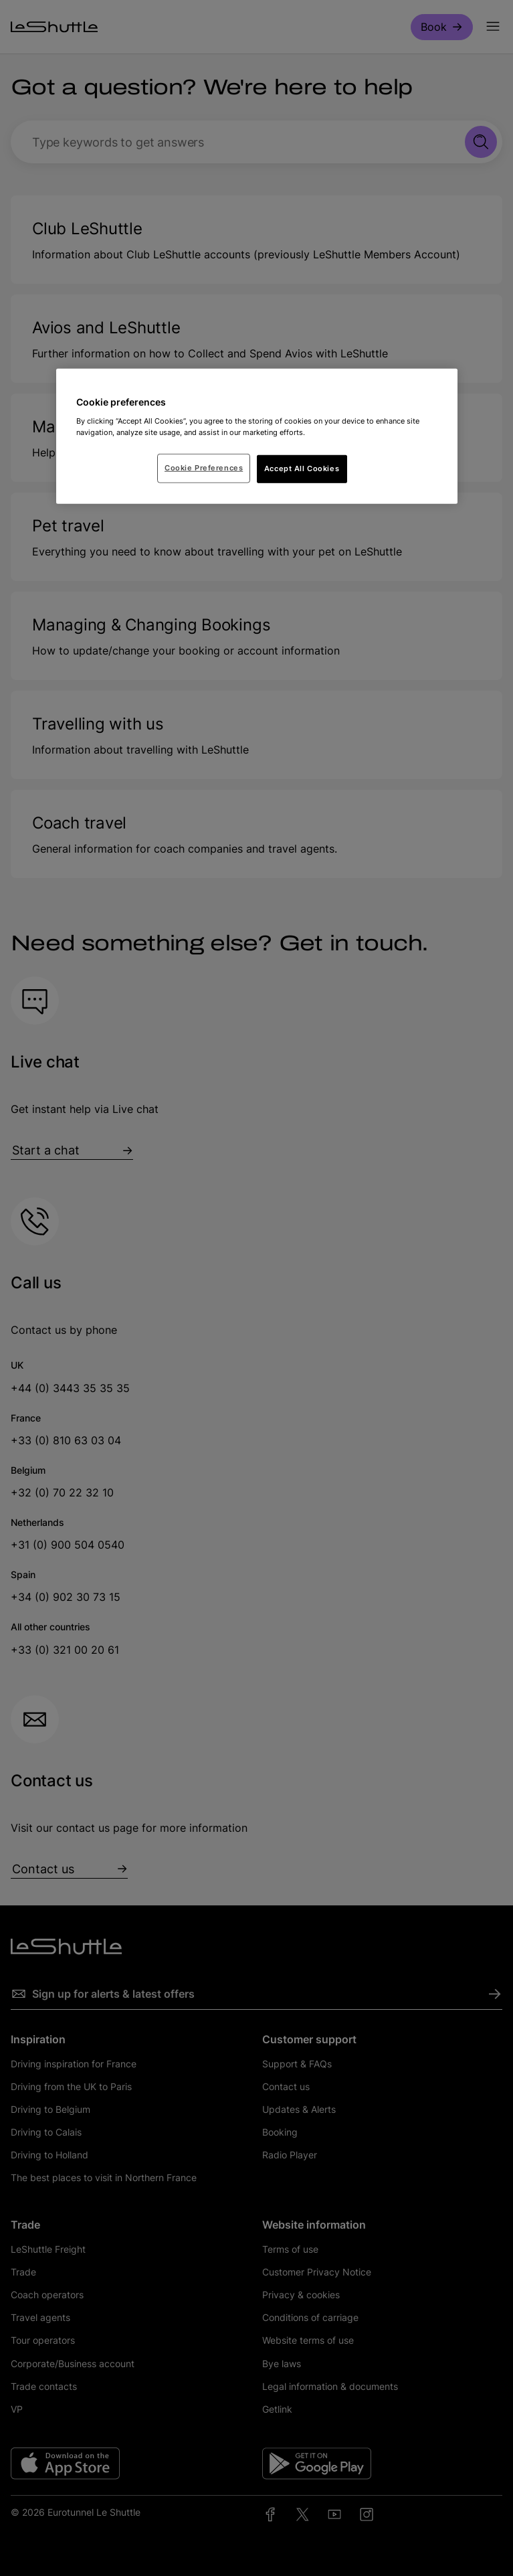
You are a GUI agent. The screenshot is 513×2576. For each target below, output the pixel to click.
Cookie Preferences (204, 468)
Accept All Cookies (301, 468)
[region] (256, 436)
